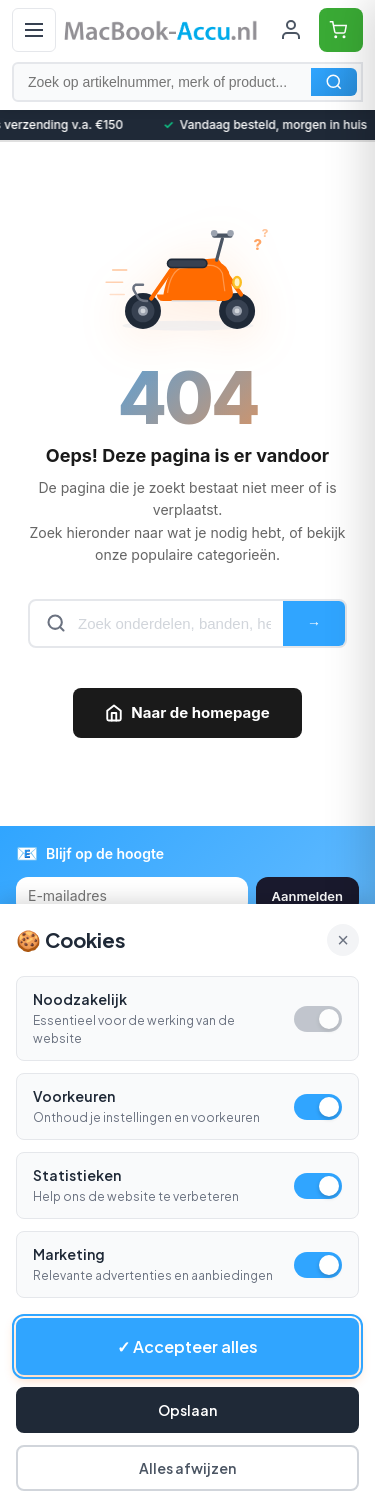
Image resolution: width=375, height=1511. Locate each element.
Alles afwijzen (187, 1468)
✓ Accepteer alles (187, 1346)
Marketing (69, 1254)
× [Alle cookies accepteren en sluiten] (343, 940)
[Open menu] (34, 30)
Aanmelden (307, 896)
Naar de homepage (187, 712)
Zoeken (334, 82)
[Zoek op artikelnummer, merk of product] (187, 82)
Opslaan (187, 1410)
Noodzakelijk (80, 999)
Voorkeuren (74, 1096)
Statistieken (77, 1175)
